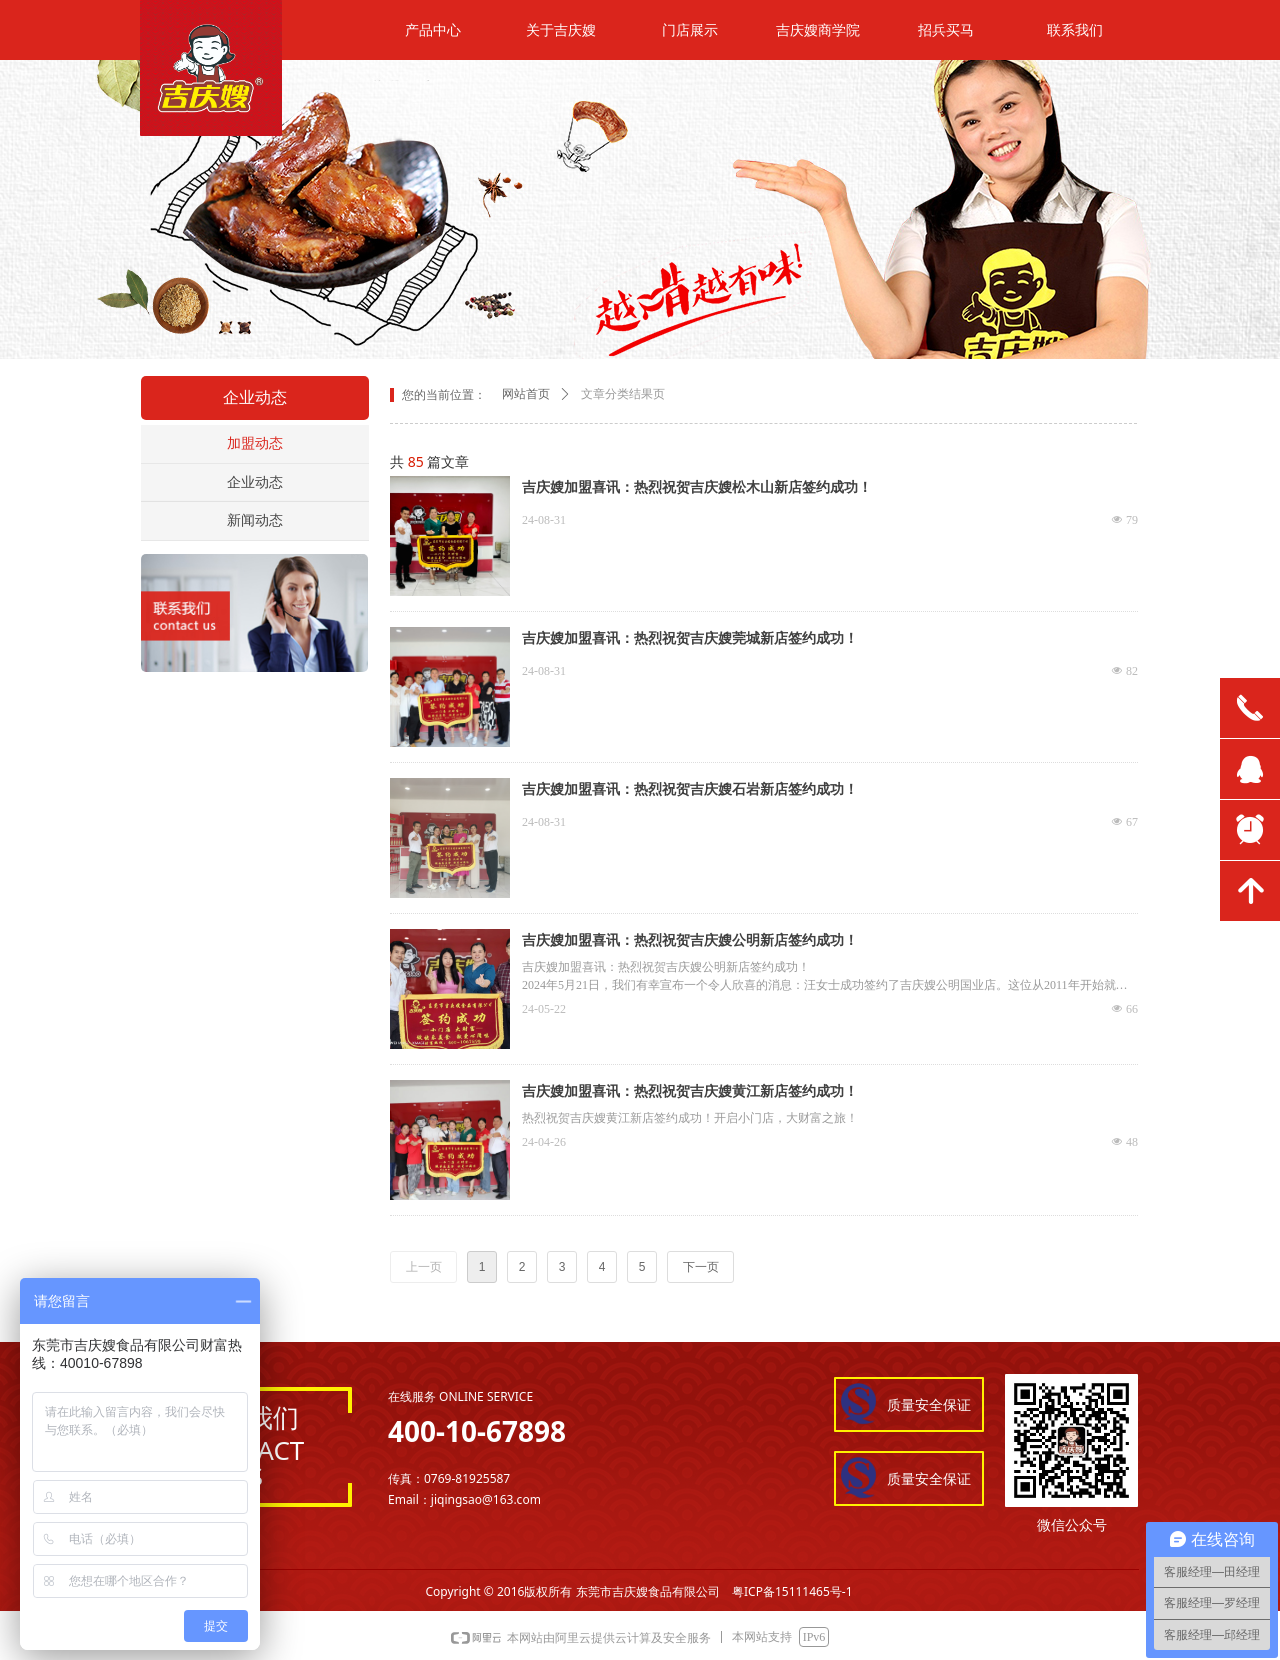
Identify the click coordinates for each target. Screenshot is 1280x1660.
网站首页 (526, 394)
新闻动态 (255, 520)
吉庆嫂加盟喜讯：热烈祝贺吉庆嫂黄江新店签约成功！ (690, 1091)
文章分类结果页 (623, 394)
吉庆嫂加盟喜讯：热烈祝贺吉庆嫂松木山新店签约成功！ (697, 487)
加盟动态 (255, 443)
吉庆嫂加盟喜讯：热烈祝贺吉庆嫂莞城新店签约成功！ (690, 638)
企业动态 (255, 482)
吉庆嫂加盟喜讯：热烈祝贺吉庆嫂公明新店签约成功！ (690, 940)
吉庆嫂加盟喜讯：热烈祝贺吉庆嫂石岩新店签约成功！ (690, 789)
